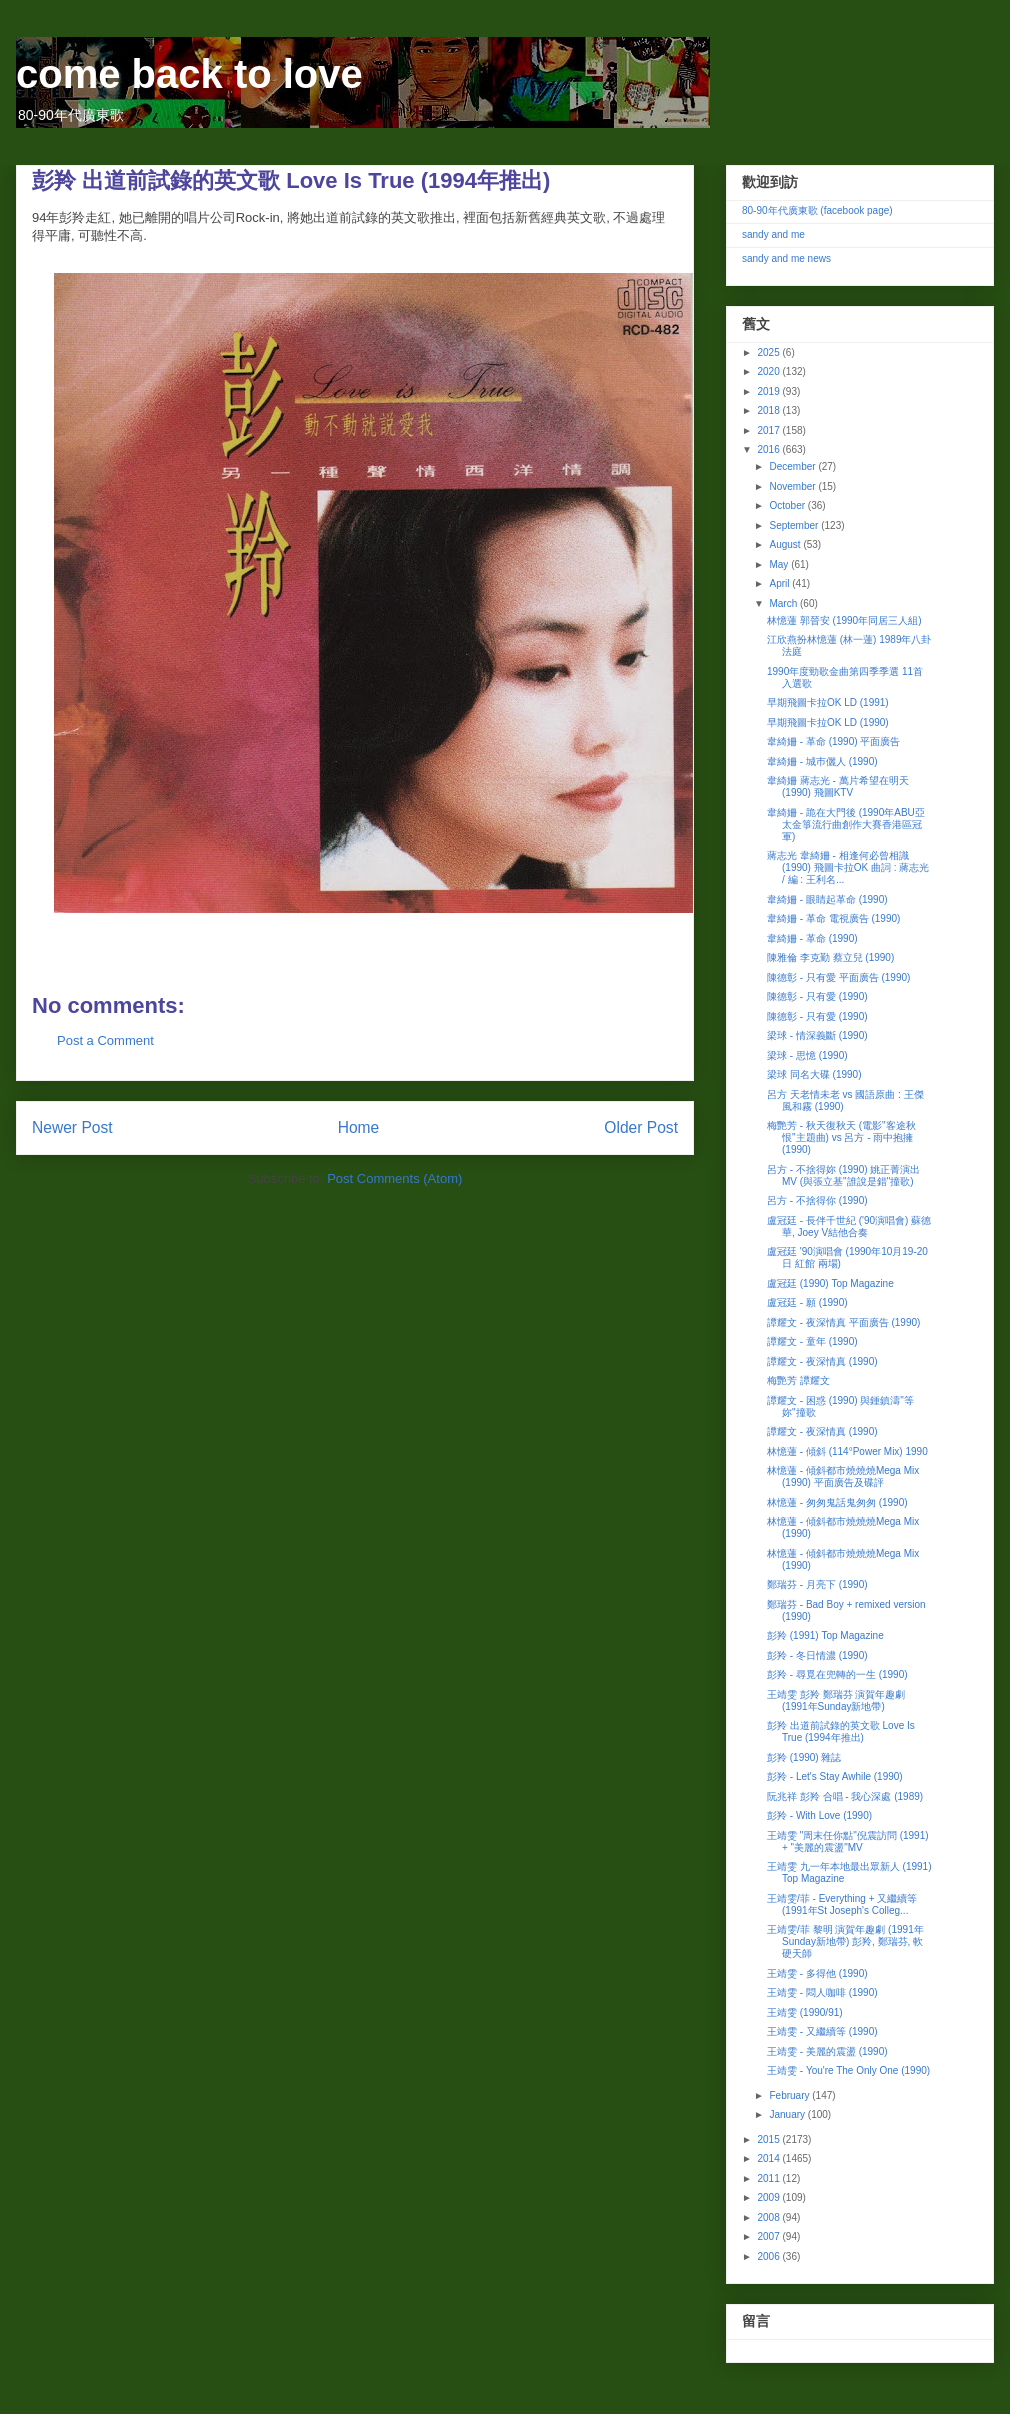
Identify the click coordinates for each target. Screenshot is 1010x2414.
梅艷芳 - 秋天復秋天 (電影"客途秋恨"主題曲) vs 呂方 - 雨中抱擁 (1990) (841, 1137)
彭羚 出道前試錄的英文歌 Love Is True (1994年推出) (841, 1731)
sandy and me (773, 234)
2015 (769, 2139)
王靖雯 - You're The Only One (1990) (848, 2070)
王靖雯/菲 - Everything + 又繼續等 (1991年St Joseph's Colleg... (842, 1904)
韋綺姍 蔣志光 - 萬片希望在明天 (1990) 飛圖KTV (838, 786)
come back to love (189, 74)
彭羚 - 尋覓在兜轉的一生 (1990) (837, 1674)
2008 (769, 2217)
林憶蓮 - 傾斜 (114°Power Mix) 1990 (847, 1451)
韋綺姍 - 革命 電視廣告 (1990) (833, 918)
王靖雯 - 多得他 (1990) (817, 1973)
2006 (769, 2256)
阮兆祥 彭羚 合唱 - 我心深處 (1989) (845, 1796)
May (780, 564)
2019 (769, 391)
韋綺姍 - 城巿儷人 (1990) (822, 761)
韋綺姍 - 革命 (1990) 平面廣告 (833, 741)
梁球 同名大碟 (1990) (814, 1074)
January (788, 2114)
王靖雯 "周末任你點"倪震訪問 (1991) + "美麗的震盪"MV (848, 1841)
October (788, 505)
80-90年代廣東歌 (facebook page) (817, 210)
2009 (769, 2197)
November (793, 486)
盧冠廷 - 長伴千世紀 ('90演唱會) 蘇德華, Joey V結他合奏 (849, 1226)
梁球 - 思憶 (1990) (807, 1055)
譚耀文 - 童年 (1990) (812, 1341)
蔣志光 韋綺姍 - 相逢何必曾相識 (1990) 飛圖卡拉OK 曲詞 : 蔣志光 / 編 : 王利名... (848, 867)
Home (359, 1127)
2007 (769, 2236)
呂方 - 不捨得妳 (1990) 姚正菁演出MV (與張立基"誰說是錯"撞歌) (843, 1175)
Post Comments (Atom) (394, 1178)
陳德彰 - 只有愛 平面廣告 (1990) (838, 977)
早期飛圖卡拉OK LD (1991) (828, 702)
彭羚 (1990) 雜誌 (804, 1757)
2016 (769, 449)
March (784, 603)
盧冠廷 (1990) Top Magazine (830, 1283)
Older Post (641, 1127)
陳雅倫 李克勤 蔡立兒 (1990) (830, 957)
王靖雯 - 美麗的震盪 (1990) (827, 2051)
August (786, 544)
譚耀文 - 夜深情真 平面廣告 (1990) (843, 1322)
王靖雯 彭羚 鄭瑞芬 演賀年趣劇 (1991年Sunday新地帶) (836, 1700)
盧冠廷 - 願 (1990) (807, 1302)
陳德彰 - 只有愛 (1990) (817, 996)
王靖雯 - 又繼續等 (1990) (822, 2031)
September (795, 525)
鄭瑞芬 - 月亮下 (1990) (817, 1584)
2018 (769, 410)
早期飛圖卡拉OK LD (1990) (828, 722)
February (790, 2095)
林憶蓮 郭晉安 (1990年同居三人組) (844, 620)
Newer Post (72, 1127)
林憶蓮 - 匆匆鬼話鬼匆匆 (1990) (837, 1502)
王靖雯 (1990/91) (805, 2012)
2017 (769, 430)
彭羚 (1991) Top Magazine (825, 1635)
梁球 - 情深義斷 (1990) (817, 1035)
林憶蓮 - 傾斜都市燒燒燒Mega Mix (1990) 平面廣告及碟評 (843, 1476)
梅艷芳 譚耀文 (798, 1380)
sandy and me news (786, 258)
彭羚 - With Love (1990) (819, 1815)
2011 (769, 2178)
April (780, 583)
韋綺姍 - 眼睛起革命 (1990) (827, 899)
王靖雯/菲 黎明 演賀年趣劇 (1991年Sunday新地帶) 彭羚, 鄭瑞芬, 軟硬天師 (845, 1941)
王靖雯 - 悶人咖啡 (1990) (822, 1992)
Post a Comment (105, 1040)
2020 (769, 371)
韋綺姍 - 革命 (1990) (812, 938)
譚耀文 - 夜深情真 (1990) (822, 1361)
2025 (769, 352)
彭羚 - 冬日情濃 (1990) (817, 1655)
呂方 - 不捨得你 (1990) (817, 1200)
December (793, 466)
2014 (769, 2158)
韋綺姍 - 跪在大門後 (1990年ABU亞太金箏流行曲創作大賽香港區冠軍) (846, 824)
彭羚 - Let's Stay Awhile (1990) (835, 1776)
